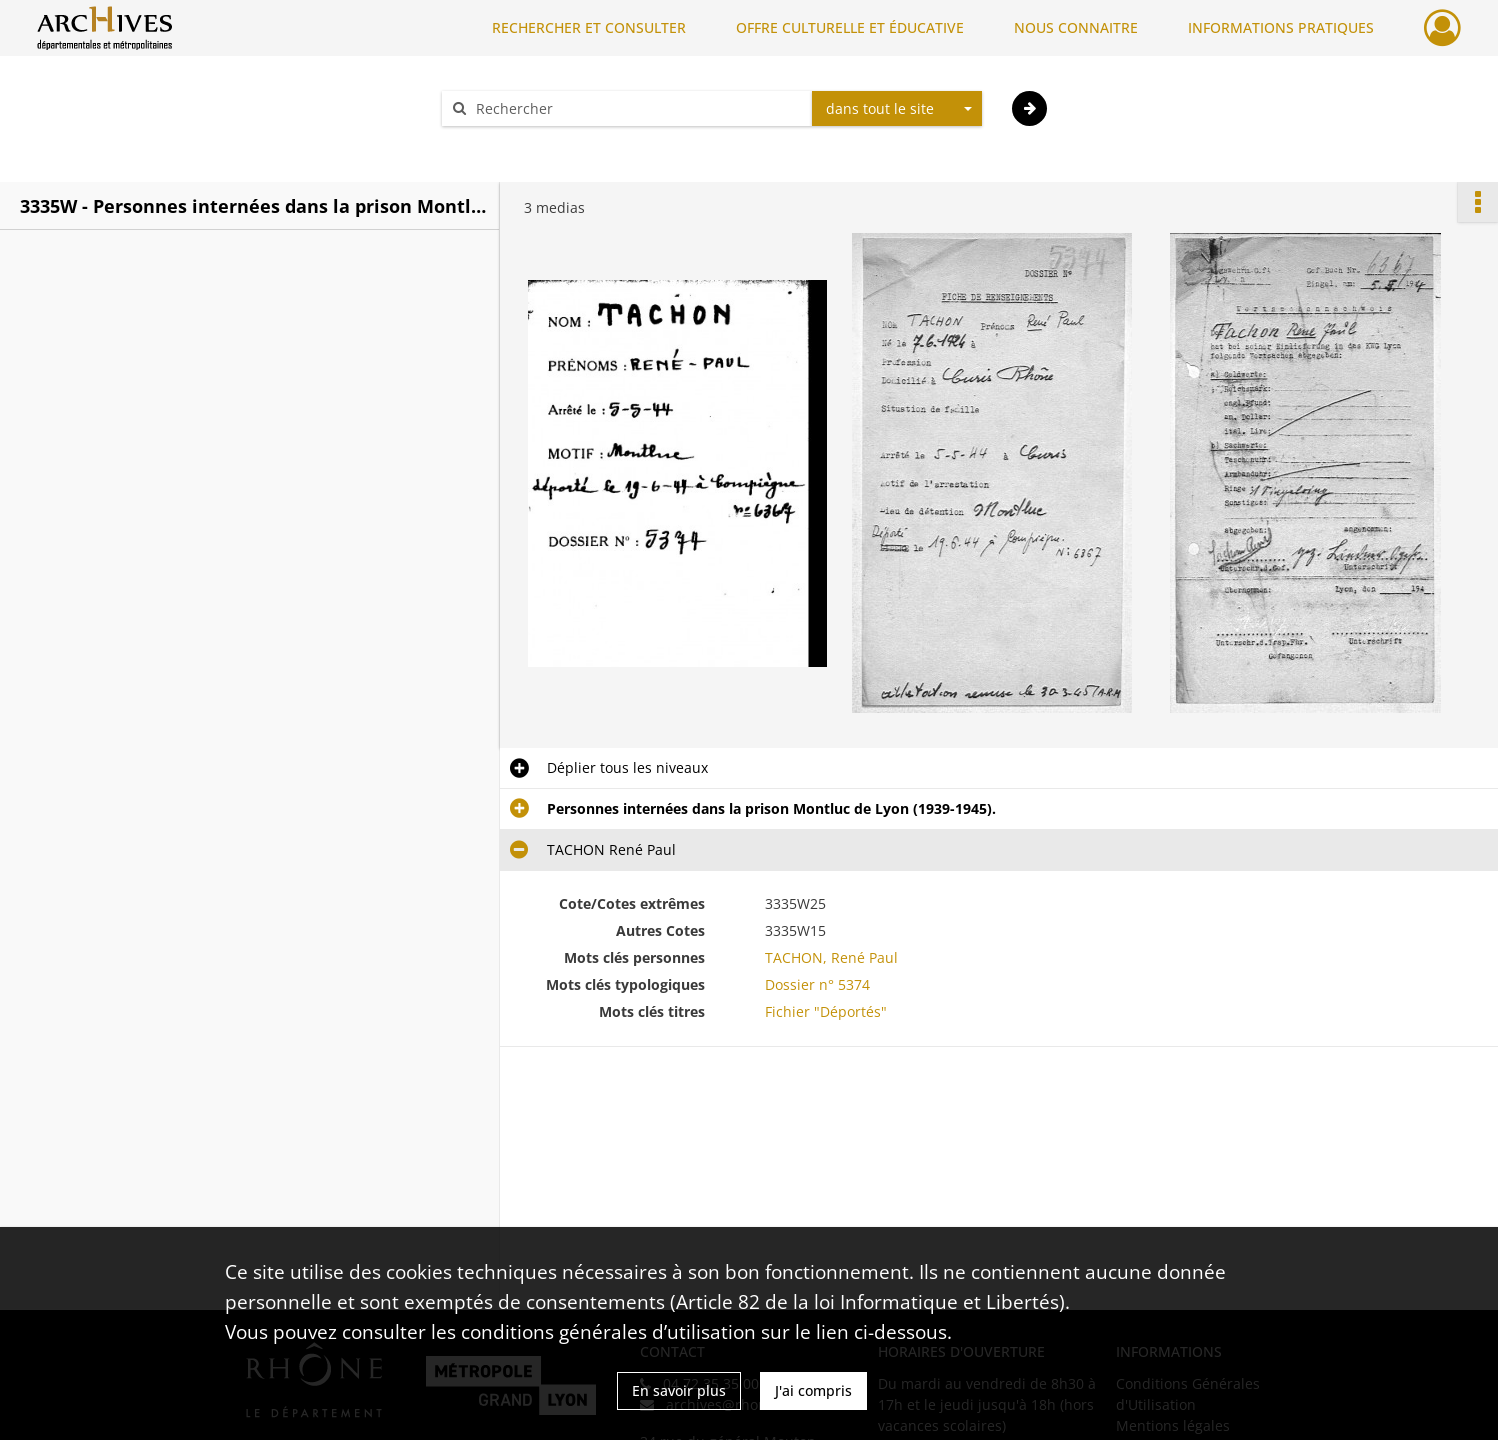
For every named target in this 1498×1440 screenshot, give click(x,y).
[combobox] (897, 109)
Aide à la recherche (519, 143)
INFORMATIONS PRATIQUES (1281, 27)
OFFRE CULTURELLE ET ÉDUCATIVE (850, 27)
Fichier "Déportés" (826, 1011)
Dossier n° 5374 (817, 984)
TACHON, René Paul (831, 957)
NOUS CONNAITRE (1076, 27)
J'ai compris (813, 1390)
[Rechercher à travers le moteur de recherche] (637, 108)
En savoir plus (679, 1390)
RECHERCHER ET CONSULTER (589, 27)
